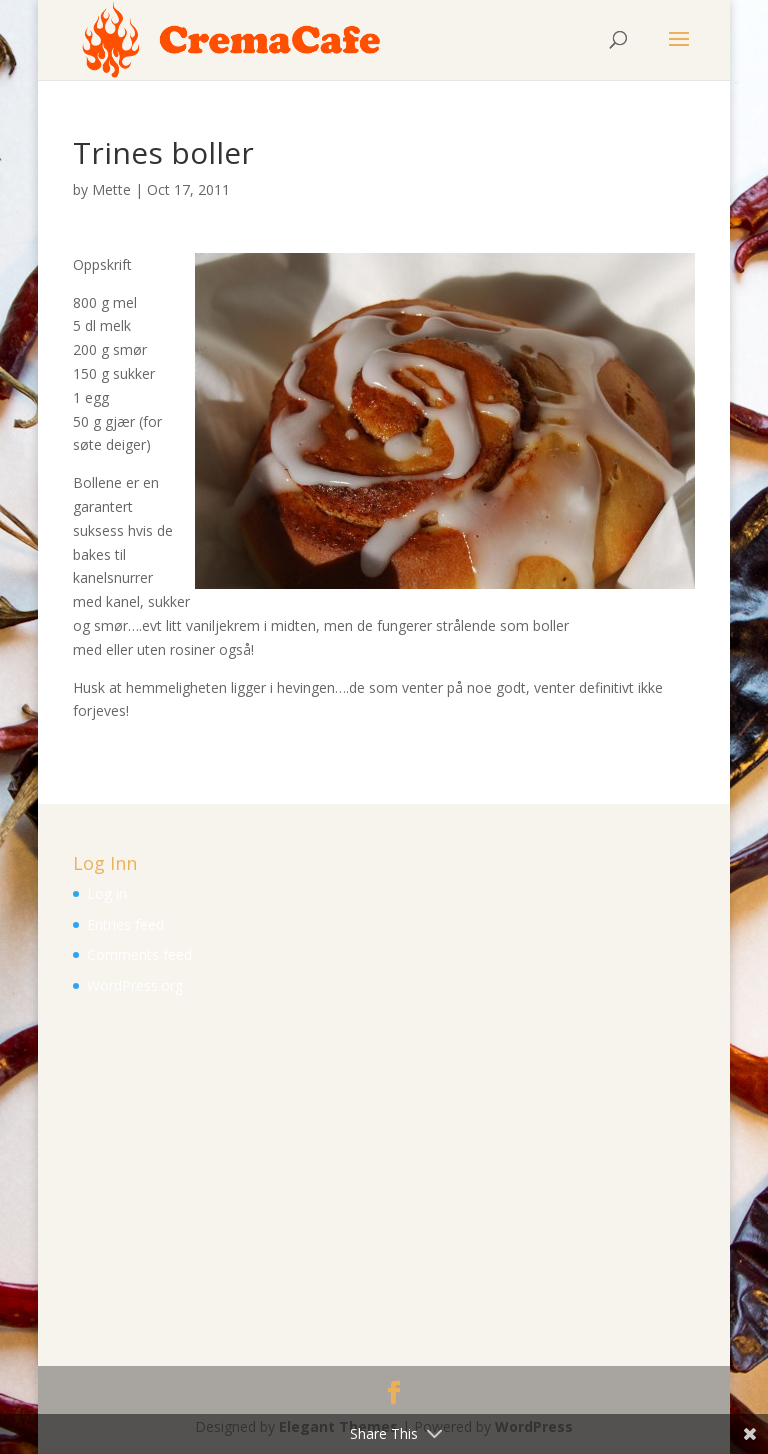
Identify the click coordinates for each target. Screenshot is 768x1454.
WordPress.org (135, 985)
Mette (111, 189)
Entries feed (125, 924)
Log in (107, 893)
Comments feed (139, 954)
